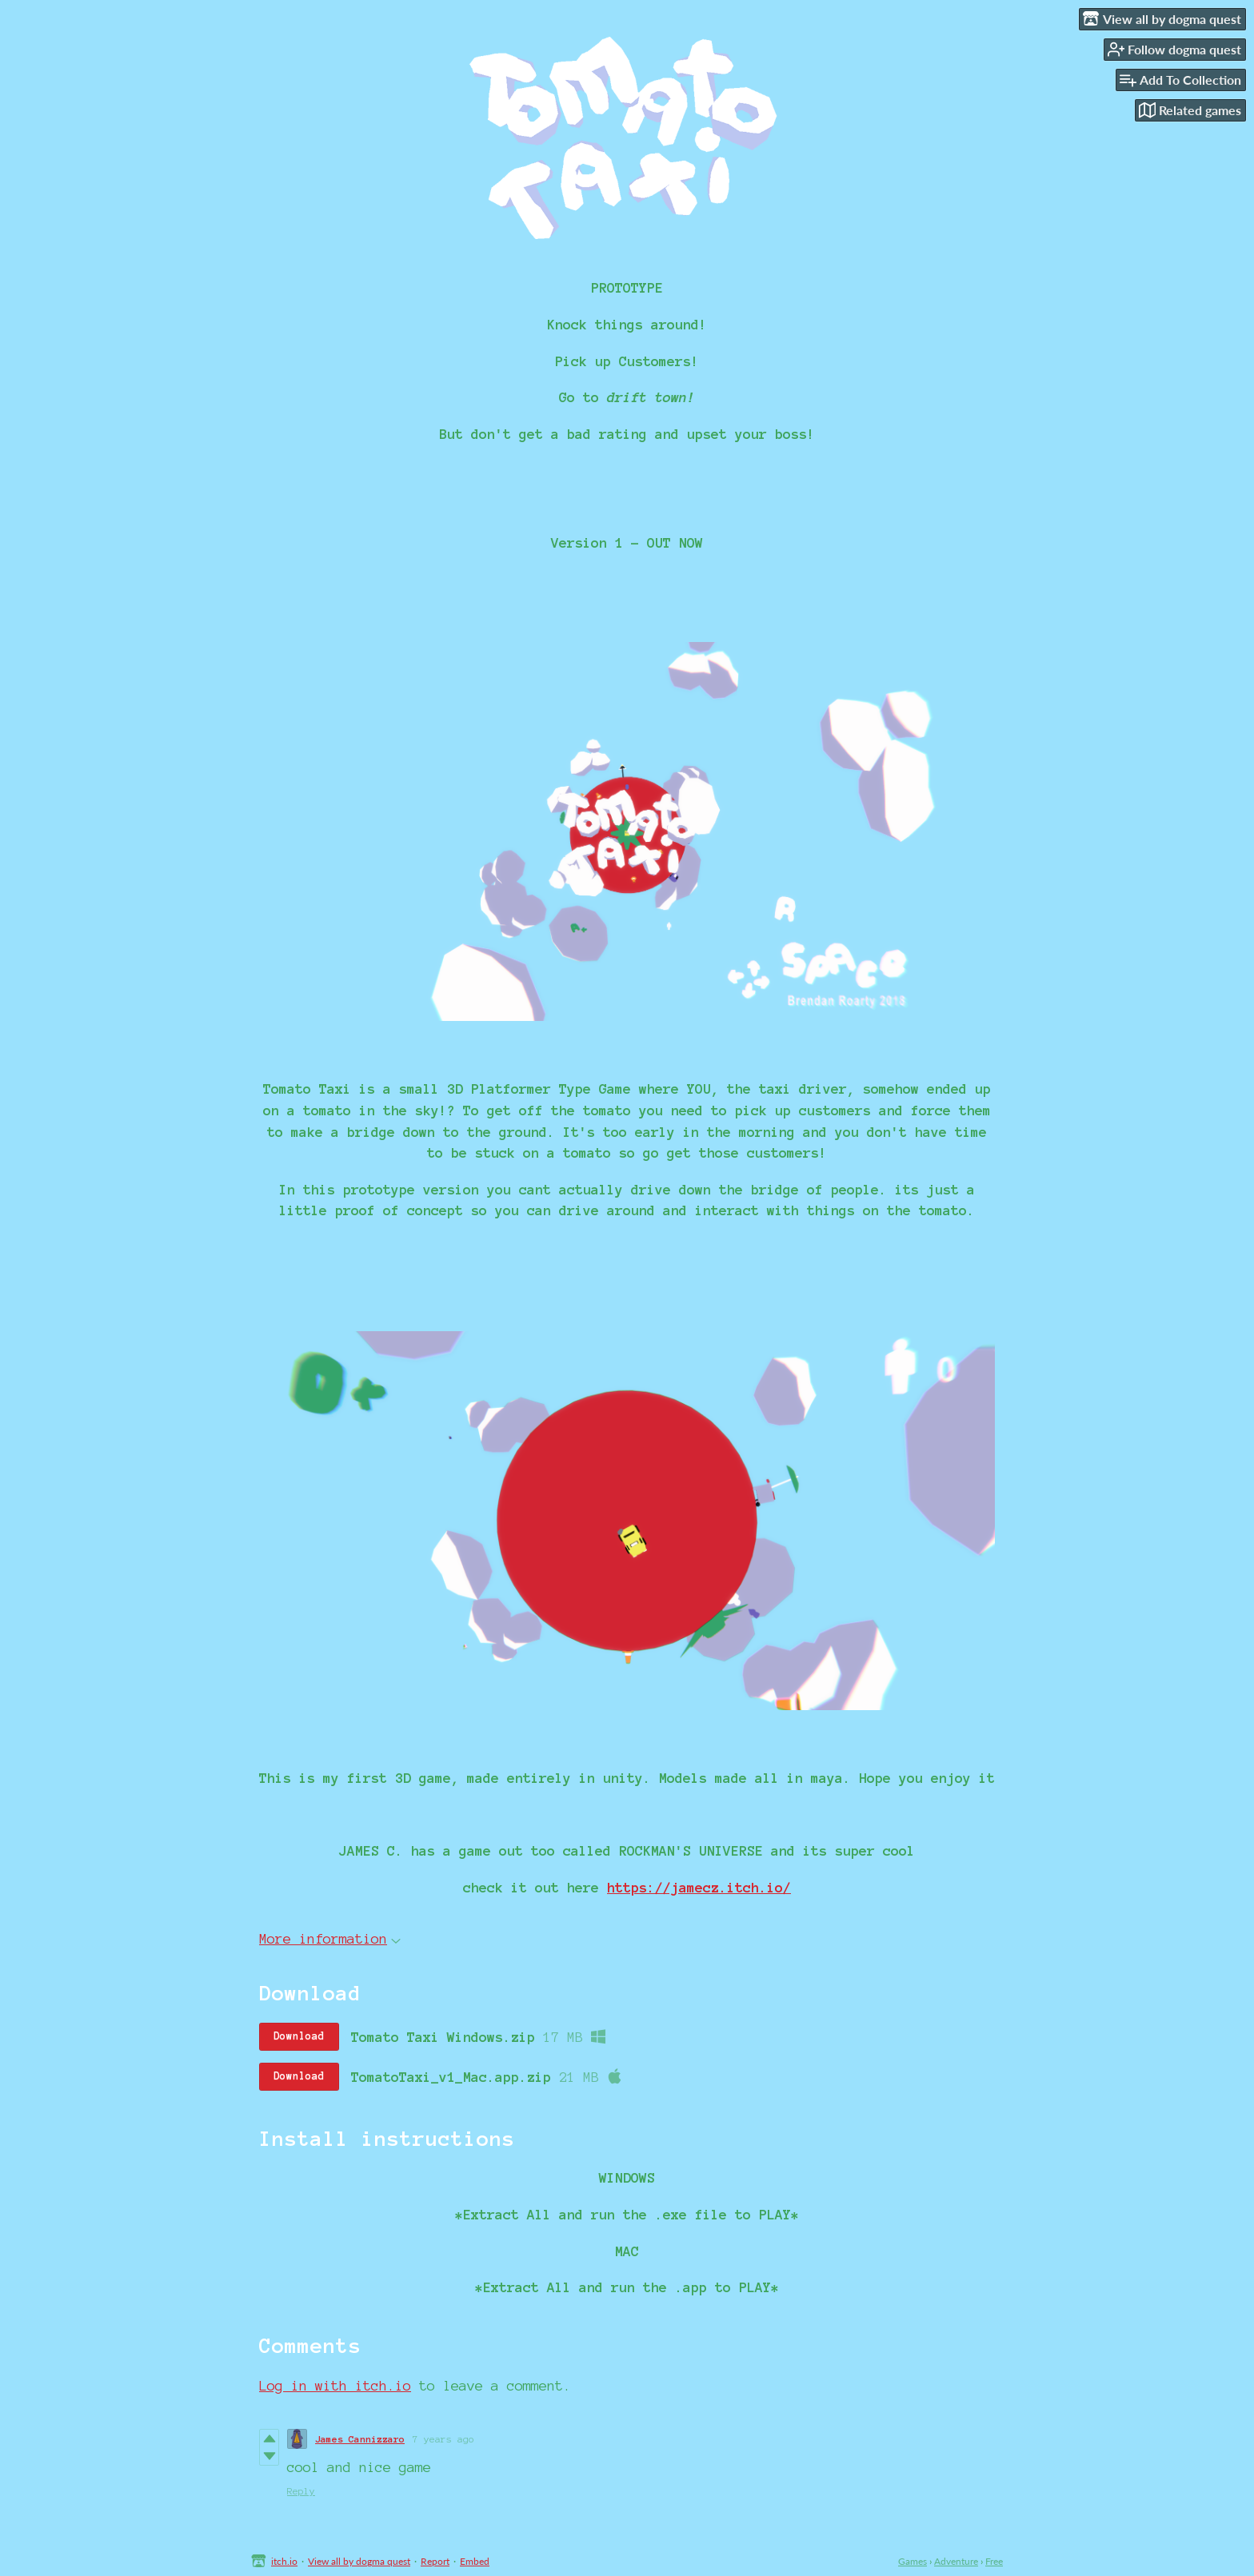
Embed (474, 2561)
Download (299, 2036)
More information (330, 1938)
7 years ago (443, 2439)
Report (435, 2561)
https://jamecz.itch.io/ (699, 1887)
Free (994, 2561)
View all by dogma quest (359, 2561)
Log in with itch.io (335, 2385)
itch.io (284, 2561)
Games (912, 2561)
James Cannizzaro (360, 2439)
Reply (301, 2491)
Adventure (956, 2561)
